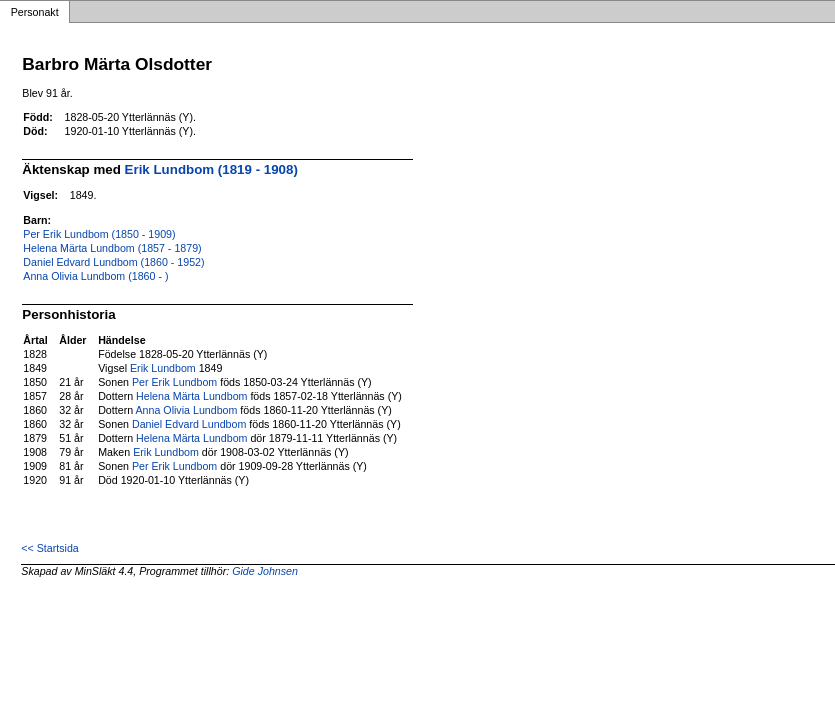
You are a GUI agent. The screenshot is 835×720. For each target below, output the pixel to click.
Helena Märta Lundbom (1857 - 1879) (112, 248)
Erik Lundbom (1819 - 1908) (211, 169)
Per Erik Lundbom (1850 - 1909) (99, 234)
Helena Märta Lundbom (191, 396)
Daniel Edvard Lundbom (189, 424)
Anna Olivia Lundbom (187, 410)
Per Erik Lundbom (174, 382)
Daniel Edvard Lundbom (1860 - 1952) (113, 262)
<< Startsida (49, 548)
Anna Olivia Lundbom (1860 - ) (95, 276)
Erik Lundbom (163, 368)
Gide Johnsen (265, 571)
